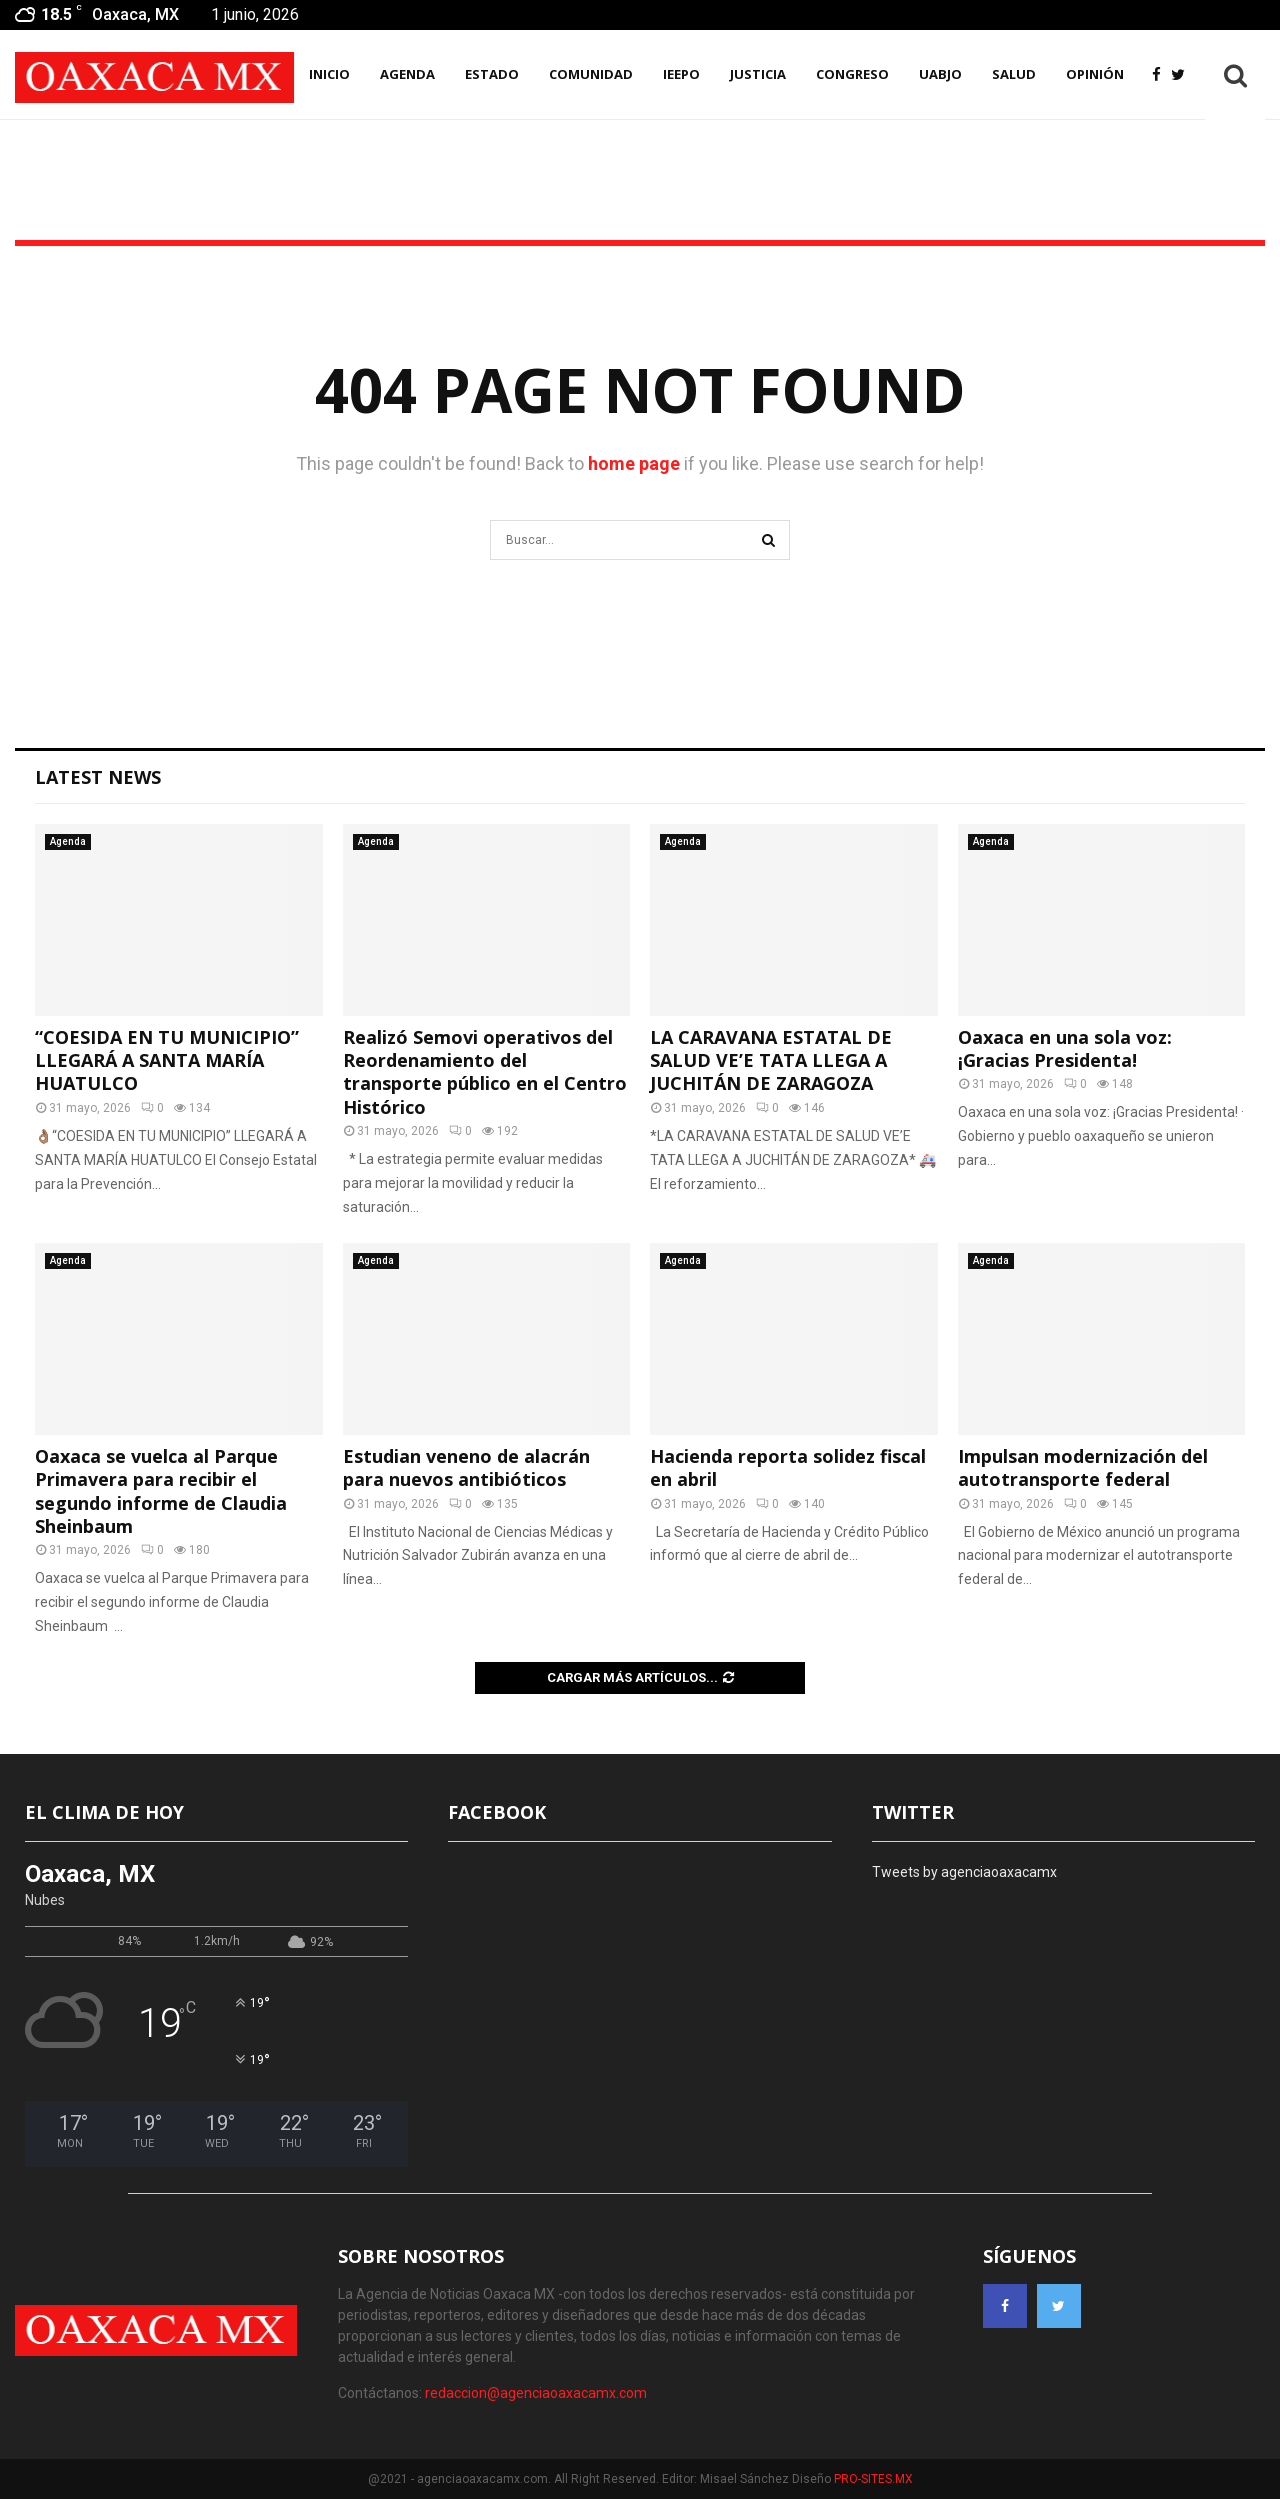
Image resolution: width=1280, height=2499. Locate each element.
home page (634, 463)
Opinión (1095, 74)
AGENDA (407, 74)
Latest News (98, 777)
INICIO (329, 74)
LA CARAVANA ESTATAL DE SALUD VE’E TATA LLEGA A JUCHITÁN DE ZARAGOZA (771, 1060)
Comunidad (591, 74)
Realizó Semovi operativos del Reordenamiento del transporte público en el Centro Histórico (485, 1072)
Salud (1014, 74)
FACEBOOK (497, 1812)
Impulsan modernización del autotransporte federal (1083, 1467)
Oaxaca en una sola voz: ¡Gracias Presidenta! (1065, 1048)
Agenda (68, 841)
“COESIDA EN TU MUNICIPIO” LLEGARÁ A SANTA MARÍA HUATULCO (167, 1060)
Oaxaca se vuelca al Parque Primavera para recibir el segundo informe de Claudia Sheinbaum (161, 1491)
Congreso (852, 74)
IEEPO (681, 74)
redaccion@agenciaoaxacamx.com (536, 2393)
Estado (492, 74)
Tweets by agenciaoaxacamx (964, 1872)
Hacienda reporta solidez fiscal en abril (788, 1467)
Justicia (758, 74)
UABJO (940, 74)
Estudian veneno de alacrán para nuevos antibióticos (466, 1467)
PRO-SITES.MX (873, 2479)
